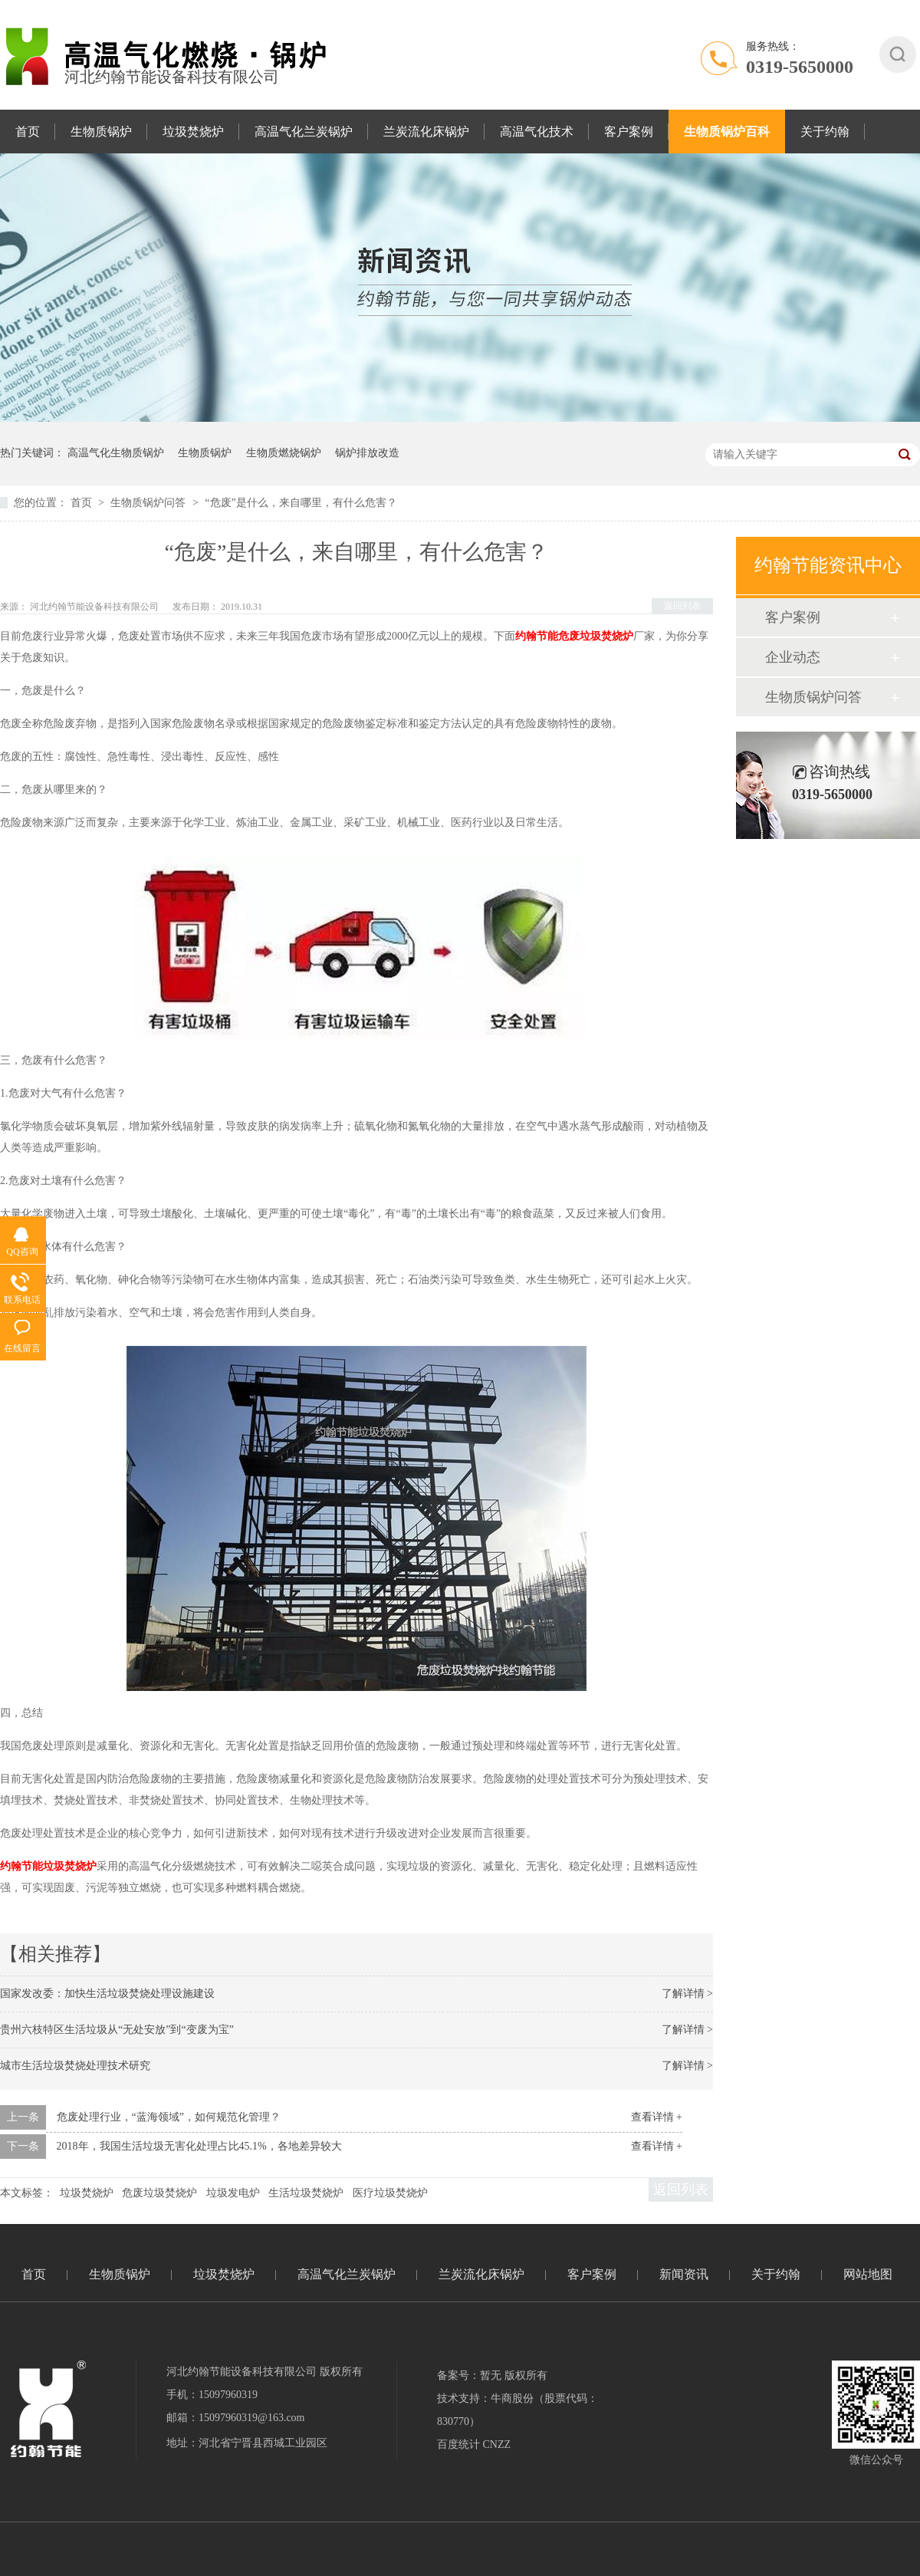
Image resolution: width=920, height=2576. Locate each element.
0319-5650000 (799, 67)
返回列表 (682, 605)
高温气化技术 (536, 131)
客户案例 (628, 131)
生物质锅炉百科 (727, 131)
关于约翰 (824, 131)
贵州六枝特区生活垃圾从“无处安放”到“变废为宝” (117, 2029)
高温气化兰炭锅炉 (304, 131)
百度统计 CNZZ (474, 2444)
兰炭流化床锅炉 (426, 131)
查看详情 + (656, 2117)
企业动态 (792, 657)
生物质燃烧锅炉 (283, 453)
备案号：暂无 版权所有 (492, 2375)
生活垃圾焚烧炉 (305, 2193)
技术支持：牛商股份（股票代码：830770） (517, 2410)
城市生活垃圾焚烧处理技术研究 (75, 2065)
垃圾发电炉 (233, 2193)
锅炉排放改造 (367, 453)
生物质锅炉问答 (149, 502)
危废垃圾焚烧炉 (159, 2193)
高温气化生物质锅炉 (115, 453)
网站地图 (867, 2274)
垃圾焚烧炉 (193, 131)
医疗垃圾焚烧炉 (390, 2193)
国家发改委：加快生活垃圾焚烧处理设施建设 (107, 1993)
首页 (27, 131)
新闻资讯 (683, 2274)
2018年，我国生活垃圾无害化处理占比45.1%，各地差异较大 (199, 2146)
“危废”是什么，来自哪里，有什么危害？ (300, 502)
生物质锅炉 (101, 131)
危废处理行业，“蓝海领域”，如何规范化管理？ (169, 2117)
